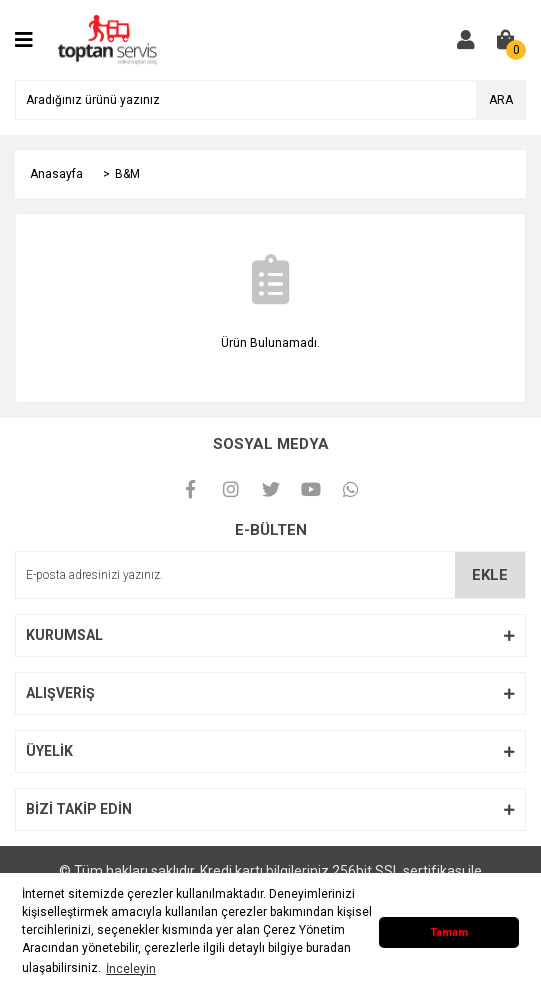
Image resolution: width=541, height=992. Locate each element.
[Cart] (506, 40)
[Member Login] (466, 40)
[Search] (270, 100)
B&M (127, 174)
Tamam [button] (449, 932)
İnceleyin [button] (131, 969)
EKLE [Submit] (490, 575)
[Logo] (108, 39)
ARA (501, 100)
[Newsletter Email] (270, 575)
